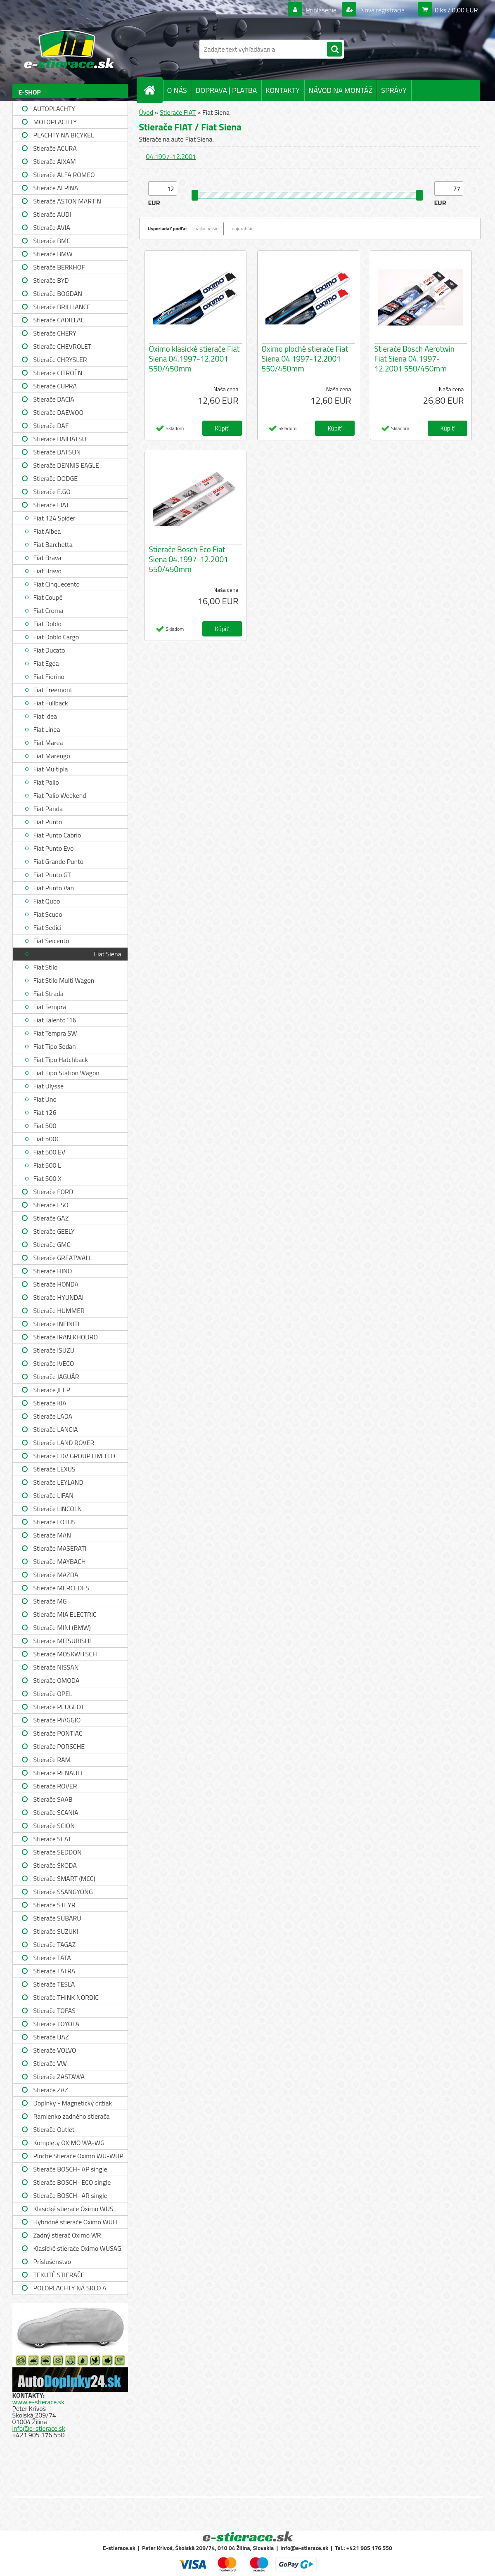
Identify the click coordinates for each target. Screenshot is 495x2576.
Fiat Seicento (51, 941)
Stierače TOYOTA (56, 2024)
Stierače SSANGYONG (63, 1892)
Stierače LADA (53, 1416)
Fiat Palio (46, 782)
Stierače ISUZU (54, 1350)
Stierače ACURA (55, 148)
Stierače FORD (53, 1192)
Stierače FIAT (51, 505)
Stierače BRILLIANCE (62, 307)
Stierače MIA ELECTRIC (65, 1614)
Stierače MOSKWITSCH (65, 1654)
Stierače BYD (51, 280)
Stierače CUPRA (55, 386)
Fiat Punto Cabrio (57, 835)
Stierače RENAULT (58, 1773)
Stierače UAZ (51, 2037)
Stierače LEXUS (54, 1469)
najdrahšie (242, 228)
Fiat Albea (47, 531)
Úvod (146, 112)
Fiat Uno (45, 1099)
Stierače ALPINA (55, 188)
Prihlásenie (321, 10)
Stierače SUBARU (57, 1918)
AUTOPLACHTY (54, 109)
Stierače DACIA (53, 399)
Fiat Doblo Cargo (56, 637)
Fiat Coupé (48, 597)
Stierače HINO (52, 1271)
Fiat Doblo (47, 624)
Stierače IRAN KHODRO (65, 1337)
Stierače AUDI (52, 214)
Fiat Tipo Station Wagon (66, 1073)
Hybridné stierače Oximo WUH (75, 2222)
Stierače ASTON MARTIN (67, 201)
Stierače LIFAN (53, 1495)
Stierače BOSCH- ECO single (72, 2182)
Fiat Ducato (49, 650)
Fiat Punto (47, 822)
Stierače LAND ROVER (64, 1443)
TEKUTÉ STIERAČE (59, 2275)
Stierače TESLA (54, 1984)
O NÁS (177, 90)
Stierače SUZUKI (55, 1931)
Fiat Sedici (47, 927)
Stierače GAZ (51, 1218)
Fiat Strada (48, 993)
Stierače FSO (51, 1205)
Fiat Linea (46, 729)
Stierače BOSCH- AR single (70, 2195)
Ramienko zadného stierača (71, 2116)
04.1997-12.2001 (171, 156)
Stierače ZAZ (50, 2090)
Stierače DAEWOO (58, 412)
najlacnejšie (206, 228)
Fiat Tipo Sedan (54, 1046)
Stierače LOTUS (54, 1522)
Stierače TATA (52, 1958)
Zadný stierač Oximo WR (67, 2235)
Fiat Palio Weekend (59, 795)
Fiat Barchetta (53, 544)
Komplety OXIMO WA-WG (68, 2143)
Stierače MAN (52, 1535)
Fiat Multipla (50, 769)
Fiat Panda (48, 809)
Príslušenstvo (52, 2261)
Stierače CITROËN (58, 373)
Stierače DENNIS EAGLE (66, 465)
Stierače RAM (52, 1760)
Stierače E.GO (52, 492)
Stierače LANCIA (55, 1429)
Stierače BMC (52, 241)
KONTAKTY (282, 90)
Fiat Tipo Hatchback (60, 1059)
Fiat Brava (47, 558)
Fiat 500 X (47, 1178)
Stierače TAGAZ (54, 1944)
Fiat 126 (45, 1112)
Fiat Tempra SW (55, 1033)
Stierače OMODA (56, 1680)
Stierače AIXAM (54, 161)
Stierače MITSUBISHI (62, 1641)
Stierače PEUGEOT (59, 1707)
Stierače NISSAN (56, 1667)
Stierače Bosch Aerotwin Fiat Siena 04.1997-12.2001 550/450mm (414, 359)
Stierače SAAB (53, 1799)
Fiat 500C (46, 1139)
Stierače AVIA (52, 227)
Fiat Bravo (47, 571)
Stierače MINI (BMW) (62, 1627)
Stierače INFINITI (56, 1324)
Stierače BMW (53, 254)
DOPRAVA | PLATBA (226, 90)
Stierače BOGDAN (57, 293)
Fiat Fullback (50, 703)
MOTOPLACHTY (55, 122)
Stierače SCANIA (55, 1812)
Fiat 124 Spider (54, 518)
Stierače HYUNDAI (58, 1297)
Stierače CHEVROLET (62, 346)
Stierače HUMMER (59, 1310)
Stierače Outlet (54, 2129)
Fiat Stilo (45, 967)
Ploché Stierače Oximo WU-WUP (78, 2156)
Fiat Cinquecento (56, 584)
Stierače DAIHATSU (59, 439)
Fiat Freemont (53, 690)
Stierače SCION (54, 1826)
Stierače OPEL (52, 1693)
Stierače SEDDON (57, 1852)
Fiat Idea (45, 716)
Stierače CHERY (54, 333)
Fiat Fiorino (49, 676)
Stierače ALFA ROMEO (64, 175)
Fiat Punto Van (53, 888)
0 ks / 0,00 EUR (456, 10)
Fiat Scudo (47, 914)
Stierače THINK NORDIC (66, 1997)
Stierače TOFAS (54, 2010)
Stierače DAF (51, 426)
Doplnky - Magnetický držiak (72, 2103)
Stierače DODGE (55, 478)
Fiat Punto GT (52, 875)
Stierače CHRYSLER (60, 359)
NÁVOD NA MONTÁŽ (340, 90)
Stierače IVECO (53, 1363)
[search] (334, 49)
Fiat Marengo (51, 756)
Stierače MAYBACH (59, 1561)
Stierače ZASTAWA (59, 2077)
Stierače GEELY (54, 1231)
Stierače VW (50, 2063)
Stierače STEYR (54, 1905)
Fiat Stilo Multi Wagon (64, 980)
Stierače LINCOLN (57, 1509)
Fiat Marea (48, 742)
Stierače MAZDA (55, 1575)
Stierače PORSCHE (59, 1746)
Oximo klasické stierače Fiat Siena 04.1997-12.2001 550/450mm (194, 359)
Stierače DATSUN (57, 452)
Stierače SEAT (52, 1839)
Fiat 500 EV (49, 1152)
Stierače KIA (49, 1403)
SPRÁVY (394, 90)
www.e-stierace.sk (38, 2402)
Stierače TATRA (54, 1971)
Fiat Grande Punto (58, 861)
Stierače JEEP (52, 1390)
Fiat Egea (46, 663)
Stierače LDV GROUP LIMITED (74, 1456)
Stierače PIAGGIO (57, 1720)
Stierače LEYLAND (58, 1482)
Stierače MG (50, 1601)
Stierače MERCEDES (61, 1588)
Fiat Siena (107, 954)
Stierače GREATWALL (62, 1258)
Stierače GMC (52, 1244)
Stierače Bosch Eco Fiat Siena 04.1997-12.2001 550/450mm (188, 559)
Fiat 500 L (47, 1165)
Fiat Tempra (49, 1007)
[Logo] (69, 49)
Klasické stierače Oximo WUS (73, 2209)
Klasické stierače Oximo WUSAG (77, 2248)
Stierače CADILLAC (59, 320)
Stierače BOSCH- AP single (70, 2169)
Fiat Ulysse (48, 1086)
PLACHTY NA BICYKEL (63, 135)
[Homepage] (153, 90)
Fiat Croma (48, 610)
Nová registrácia (382, 10)
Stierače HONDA (56, 1284)
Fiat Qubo (46, 901)
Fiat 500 (45, 1126)
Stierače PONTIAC (58, 1733)
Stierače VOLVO (54, 2050)
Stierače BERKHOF (59, 267)
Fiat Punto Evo (53, 848)
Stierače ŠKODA (55, 1865)
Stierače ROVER (55, 1786)
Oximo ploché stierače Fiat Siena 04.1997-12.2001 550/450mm (305, 359)
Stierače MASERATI (60, 1548)
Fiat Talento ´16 (54, 1020)
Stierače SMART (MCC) (64, 1878)
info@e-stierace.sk (38, 2428)
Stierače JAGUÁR (56, 1376)
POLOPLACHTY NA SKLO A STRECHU (70, 2289)
